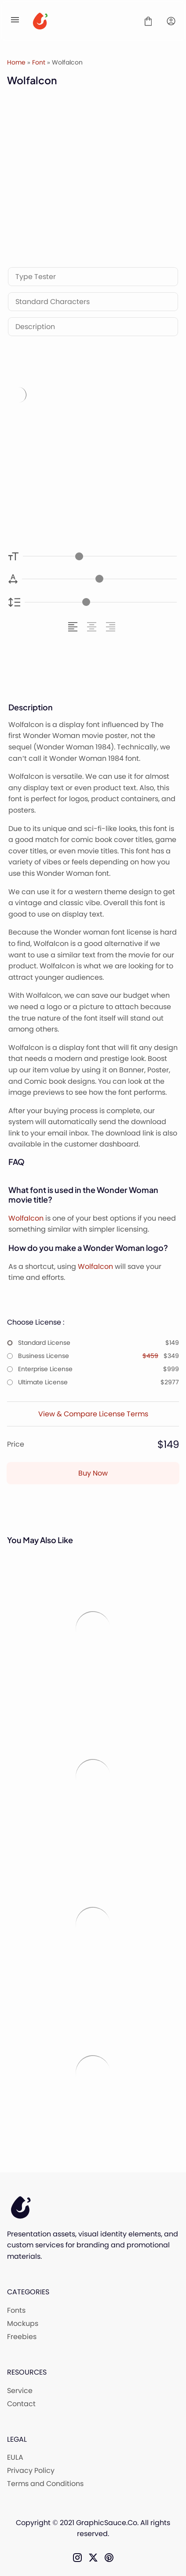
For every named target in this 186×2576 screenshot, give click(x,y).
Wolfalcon (26, 1218)
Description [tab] (35, 327)
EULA (15, 2457)
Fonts (16, 2310)
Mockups (22, 2323)
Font (38, 62)
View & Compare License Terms (93, 1414)
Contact (21, 2404)
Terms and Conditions (45, 2484)
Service (20, 2391)
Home (16, 62)
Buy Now (93, 1473)
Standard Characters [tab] (52, 302)
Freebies (21, 2337)
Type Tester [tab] (35, 277)
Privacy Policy (31, 2470)
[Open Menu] (15, 21)
